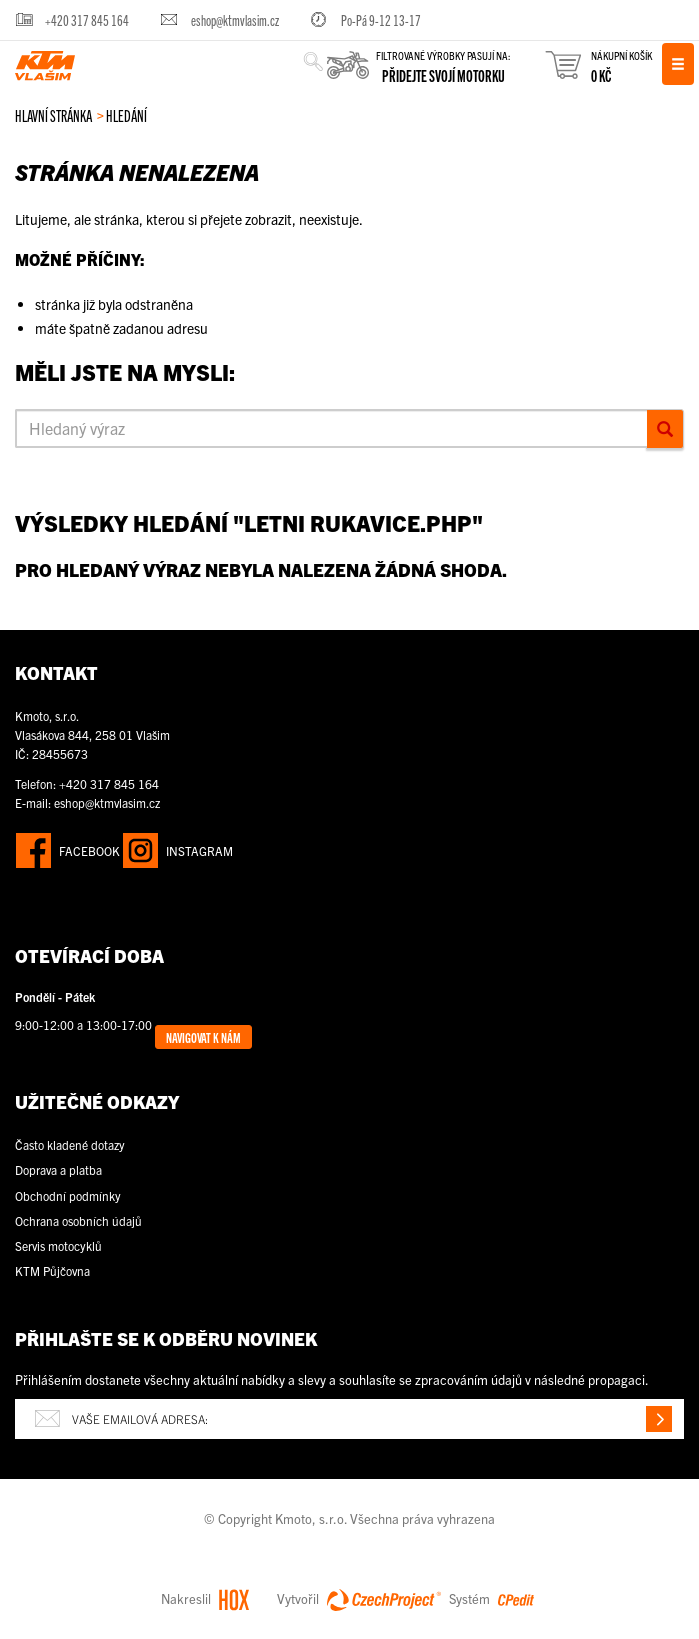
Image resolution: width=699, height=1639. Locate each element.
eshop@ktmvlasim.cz (235, 19)
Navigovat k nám (203, 1037)
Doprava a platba (58, 1169)
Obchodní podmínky (68, 1195)
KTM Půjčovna (52, 1270)
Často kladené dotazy (70, 1144)
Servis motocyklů (58, 1245)
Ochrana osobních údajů (78, 1220)
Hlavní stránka (53, 115)
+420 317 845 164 (87, 19)
